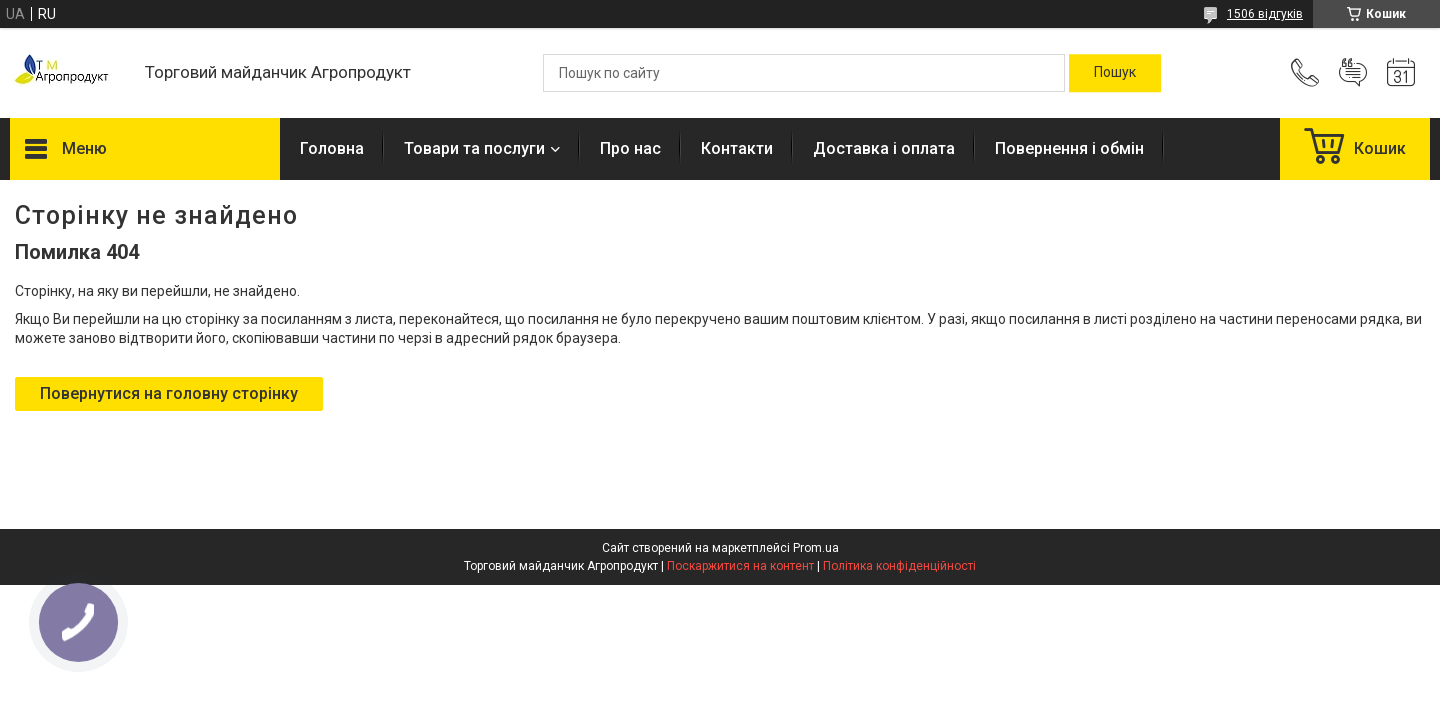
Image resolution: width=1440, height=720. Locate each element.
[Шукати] (1115, 73)
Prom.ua (816, 548)
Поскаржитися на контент (740, 566)
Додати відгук (1353, 73)
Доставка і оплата (884, 148)
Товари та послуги (474, 148)
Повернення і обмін (1069, 148)
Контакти (737, 148)
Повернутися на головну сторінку (169, 393)
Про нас (630, 148)
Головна (332, 148)
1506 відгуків (1265, 14)
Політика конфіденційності (899, 566)
